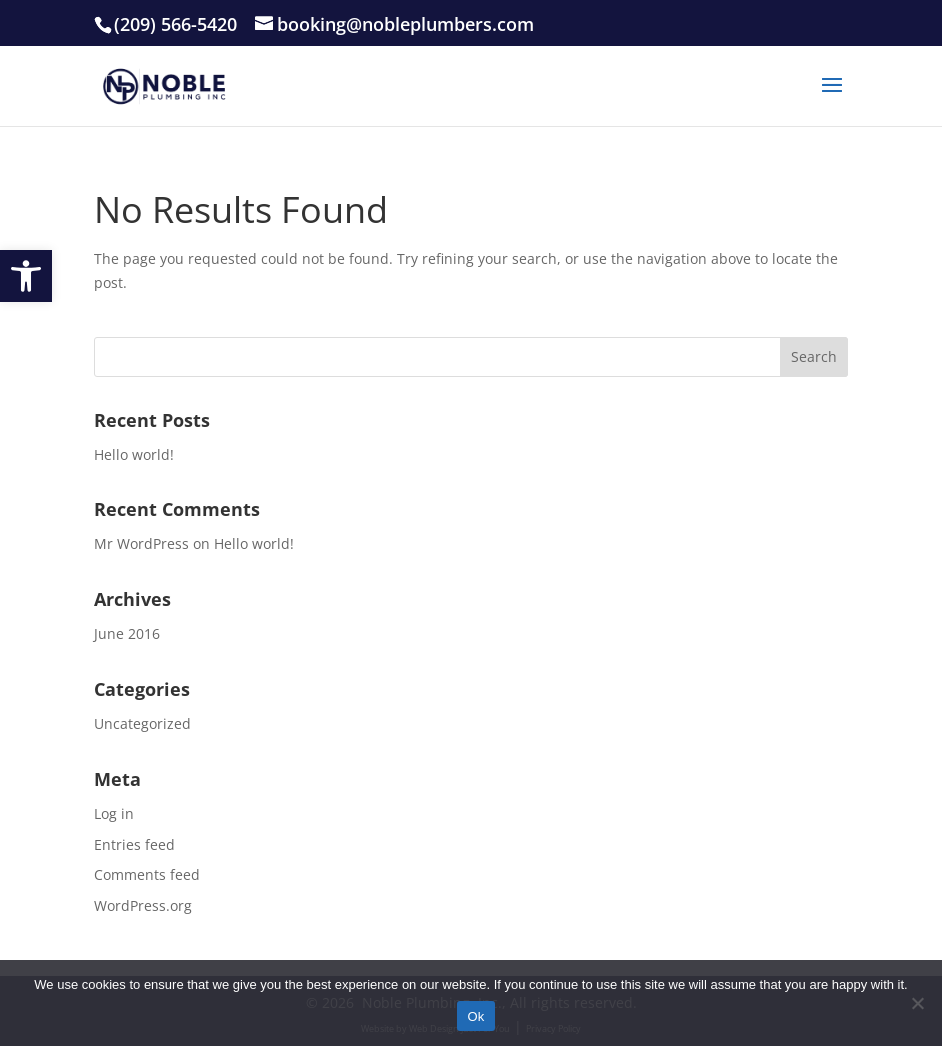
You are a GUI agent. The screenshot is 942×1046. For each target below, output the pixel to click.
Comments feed (147, 874)
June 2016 (127, 633)
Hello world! (134, 454)
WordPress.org (143, 905)
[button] (26, 276)
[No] (917, 1003)
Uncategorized (142, 723)
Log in (114, 813)
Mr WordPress (141, 543)
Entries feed (134, 844)
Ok (475, 1016)
